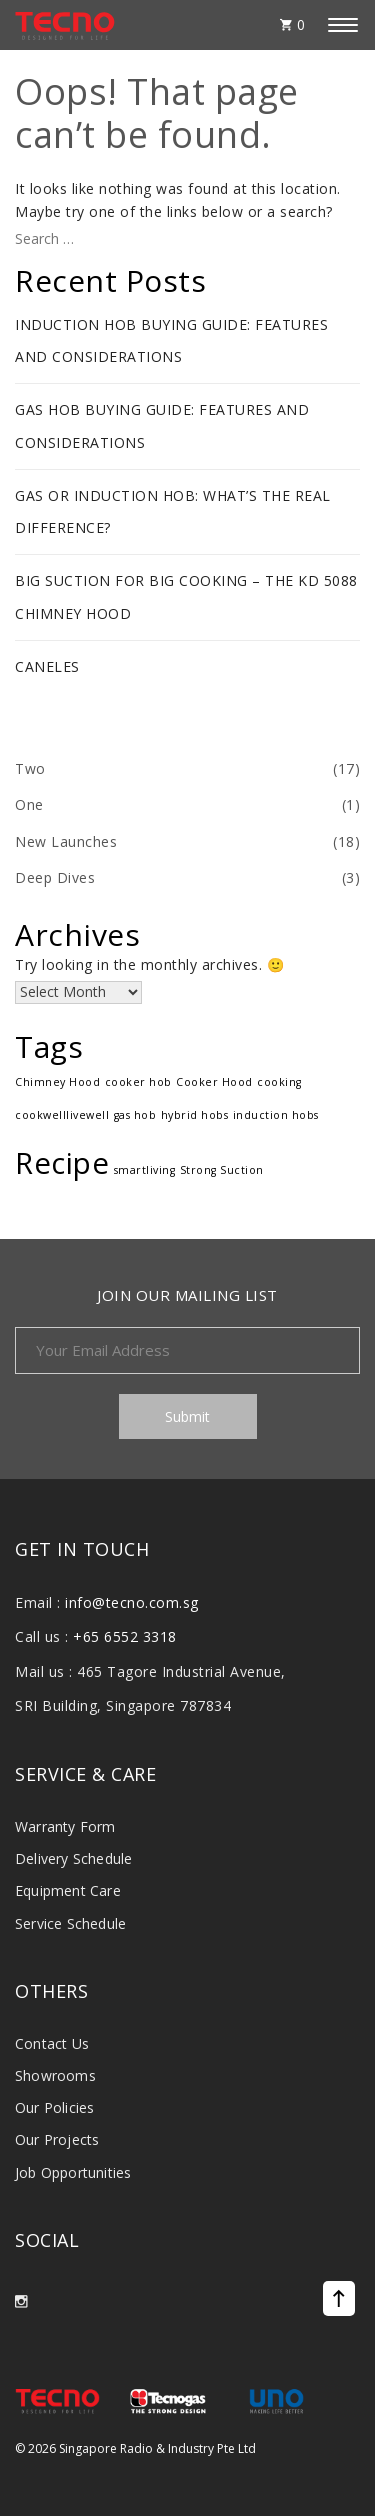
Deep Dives (55, 877)
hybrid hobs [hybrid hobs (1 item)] (195, 1115)
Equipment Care (68, 1890)
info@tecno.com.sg (132, 1602)
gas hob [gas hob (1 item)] (135, 1115)
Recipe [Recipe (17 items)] (62, 1163)
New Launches (66, 841)
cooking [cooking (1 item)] (279, 1082)
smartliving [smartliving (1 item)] (145, 1170)
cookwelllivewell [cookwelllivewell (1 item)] (62, 1115)
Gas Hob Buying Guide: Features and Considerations (162, 425)
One (29, 804)
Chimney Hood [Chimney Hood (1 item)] (57, 1082)
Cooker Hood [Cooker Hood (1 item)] (214, 1082)
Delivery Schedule (73, 1858)
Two (30, 768)
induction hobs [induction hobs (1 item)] (276, 1115)
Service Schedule (70, 1923)
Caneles (47, 666)
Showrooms (55, 2075)
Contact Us (52, 2043)
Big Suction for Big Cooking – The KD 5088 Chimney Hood (186, 596)
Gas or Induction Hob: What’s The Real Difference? (173, 511)
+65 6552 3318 (125, 1636)
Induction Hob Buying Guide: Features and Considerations (171, 340)
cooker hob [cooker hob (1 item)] (138, 1082)
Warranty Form (65, 1826)
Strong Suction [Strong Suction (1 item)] (222, 1170)
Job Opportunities (73, 2172)
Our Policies (54, 2107)
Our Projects (57, 2139)
